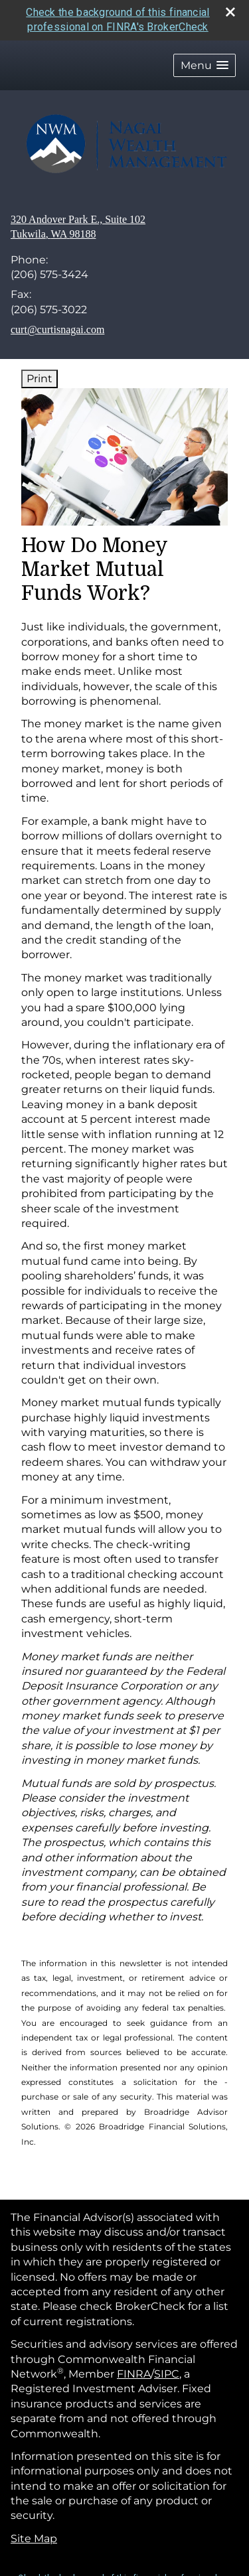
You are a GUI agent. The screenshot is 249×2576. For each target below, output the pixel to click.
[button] (204, 65)
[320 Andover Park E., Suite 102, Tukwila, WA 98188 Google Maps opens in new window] (78, 227)
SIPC (166, 2374)
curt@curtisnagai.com (57, 329)
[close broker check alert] (230, 12)
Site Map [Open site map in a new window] (34, 2538)
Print (39, 378)
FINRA (134, 2374)
